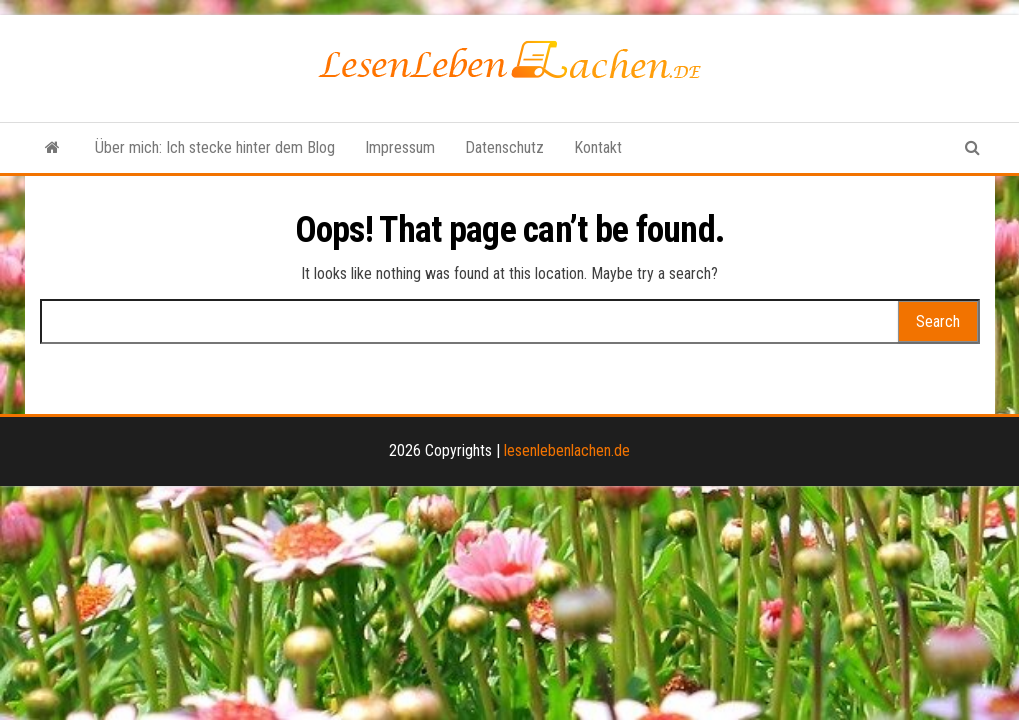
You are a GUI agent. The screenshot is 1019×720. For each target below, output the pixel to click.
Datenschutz (504, 147)
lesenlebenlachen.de (567, 450)
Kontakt (598, 147)
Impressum (400, 147)
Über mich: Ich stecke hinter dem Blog (215, 147)
